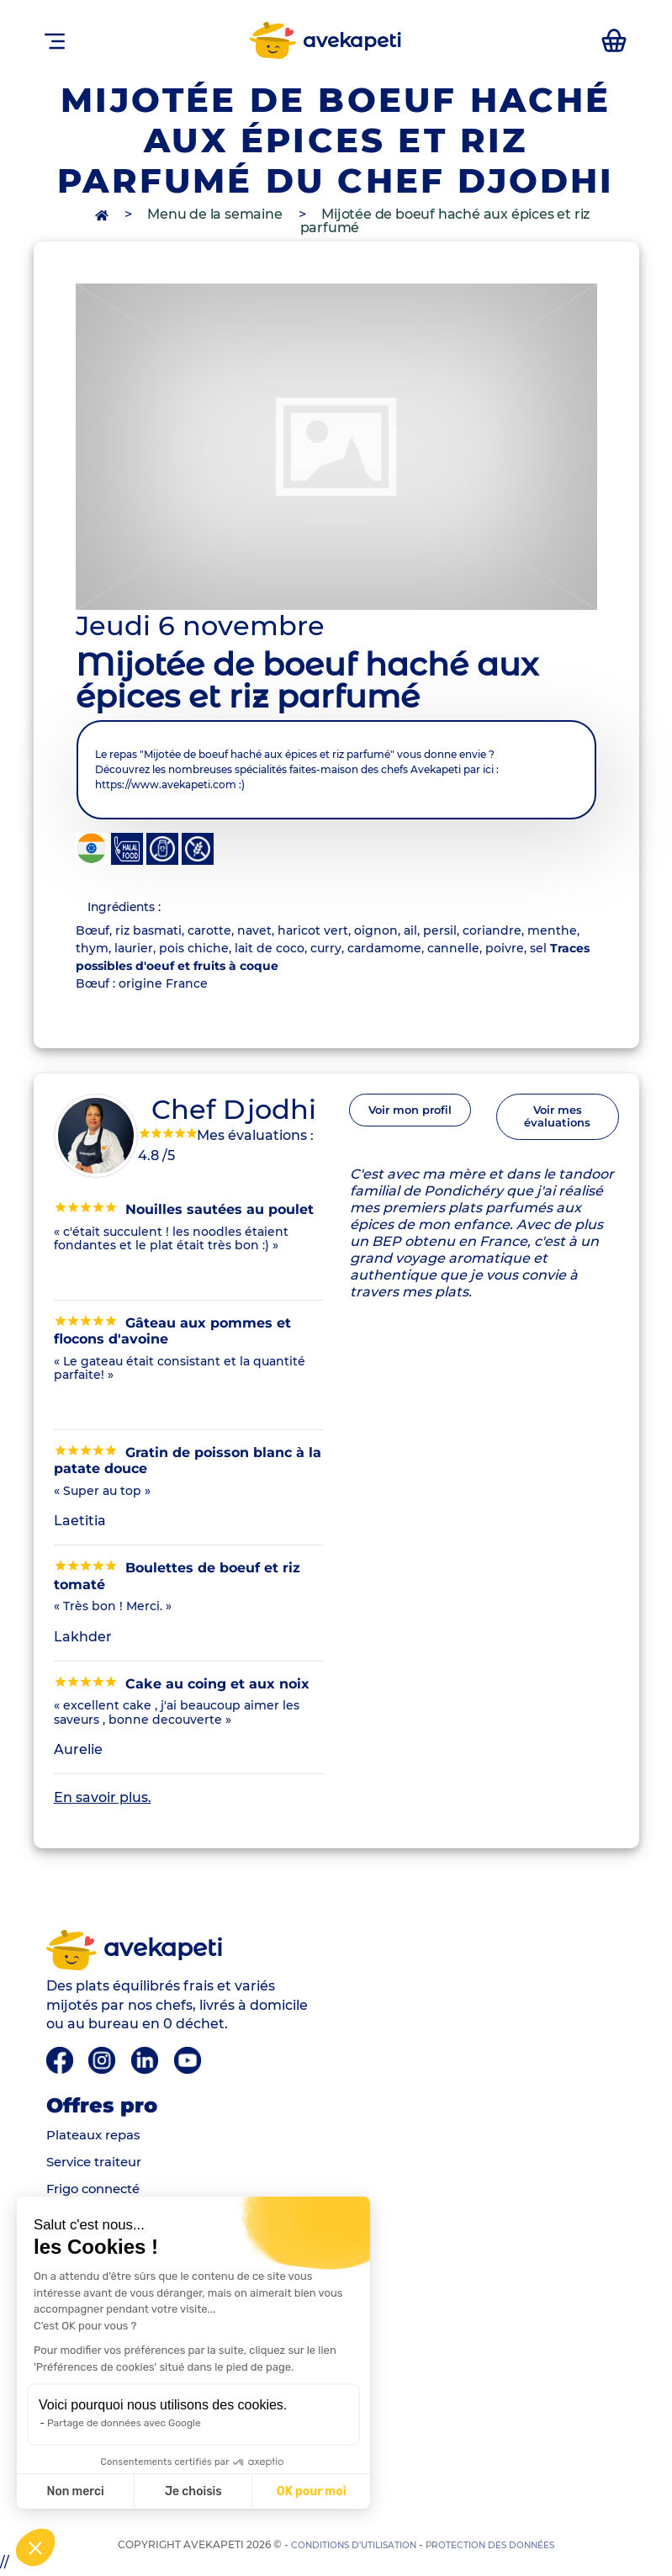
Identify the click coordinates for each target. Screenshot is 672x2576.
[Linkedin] (149, 2063)
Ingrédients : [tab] (132, 908)
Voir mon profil (409, 1118)
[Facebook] (61, 2063)
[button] (35, 2547)
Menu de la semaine (214, 214)
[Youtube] (190, 2063)
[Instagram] (105, 2063)
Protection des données (500, 2548)
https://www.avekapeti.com (165, 784)
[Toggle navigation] (55, 40)
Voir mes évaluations (557, 1126)
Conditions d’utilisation (343, 2548)
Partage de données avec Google (124, 2423)
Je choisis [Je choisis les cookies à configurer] (193, 2491)
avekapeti (324, 40)
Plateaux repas (98, 2139)
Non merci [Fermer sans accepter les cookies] (74, 2491)
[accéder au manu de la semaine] (613, 40)
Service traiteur (99, 2166)
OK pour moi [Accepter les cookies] (312, 2491)
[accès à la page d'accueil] (103, 214)
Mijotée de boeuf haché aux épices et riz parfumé (445, 221)
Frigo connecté (98, 2193)
